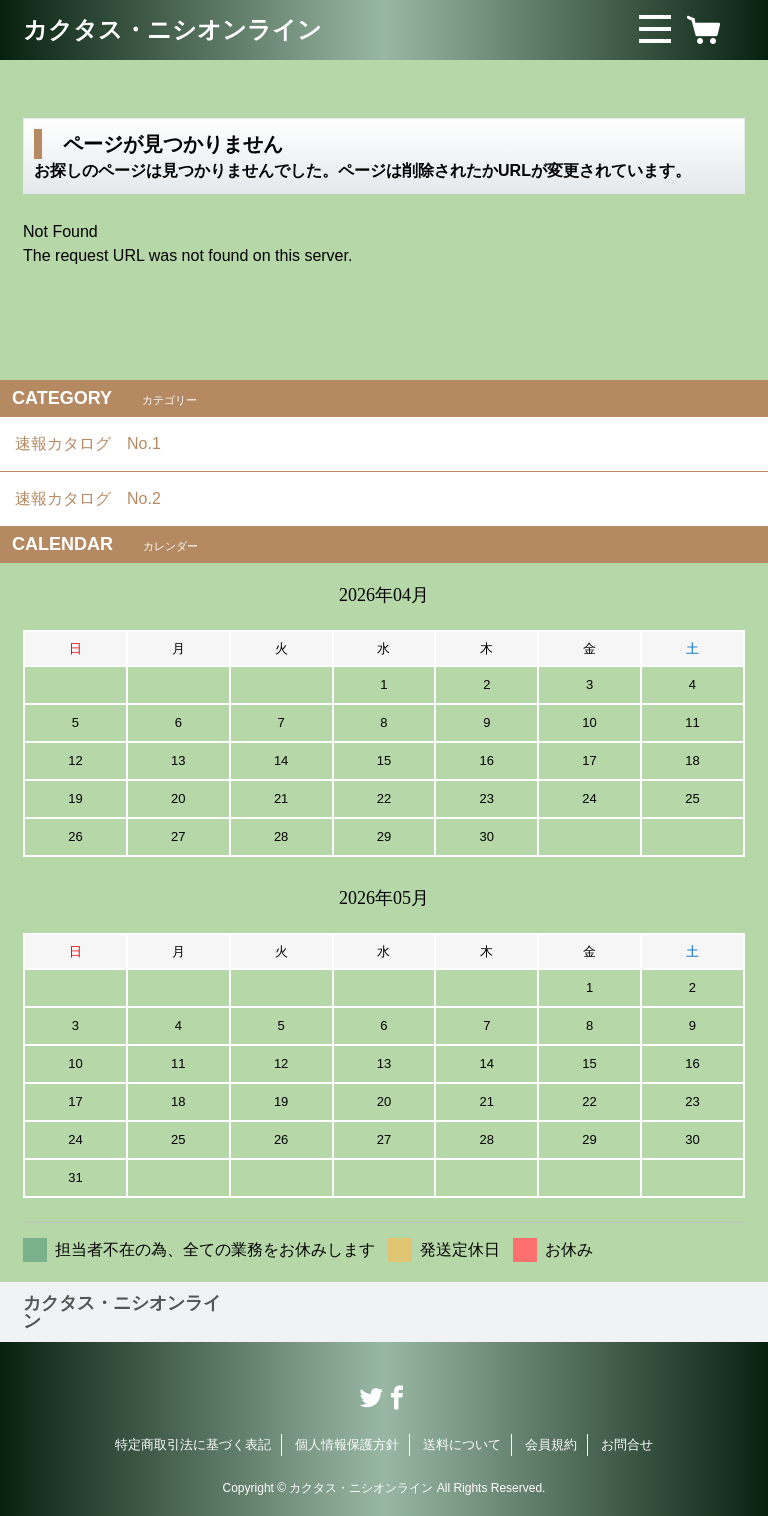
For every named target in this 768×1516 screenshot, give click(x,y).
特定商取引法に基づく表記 (193, 1444)
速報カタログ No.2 (96, 498)
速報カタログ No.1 (96, 443)
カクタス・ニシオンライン (172, 29)
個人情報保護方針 (347, 1444)
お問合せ (627, 1444)
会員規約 (551, 1444)
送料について (462, 1444)
